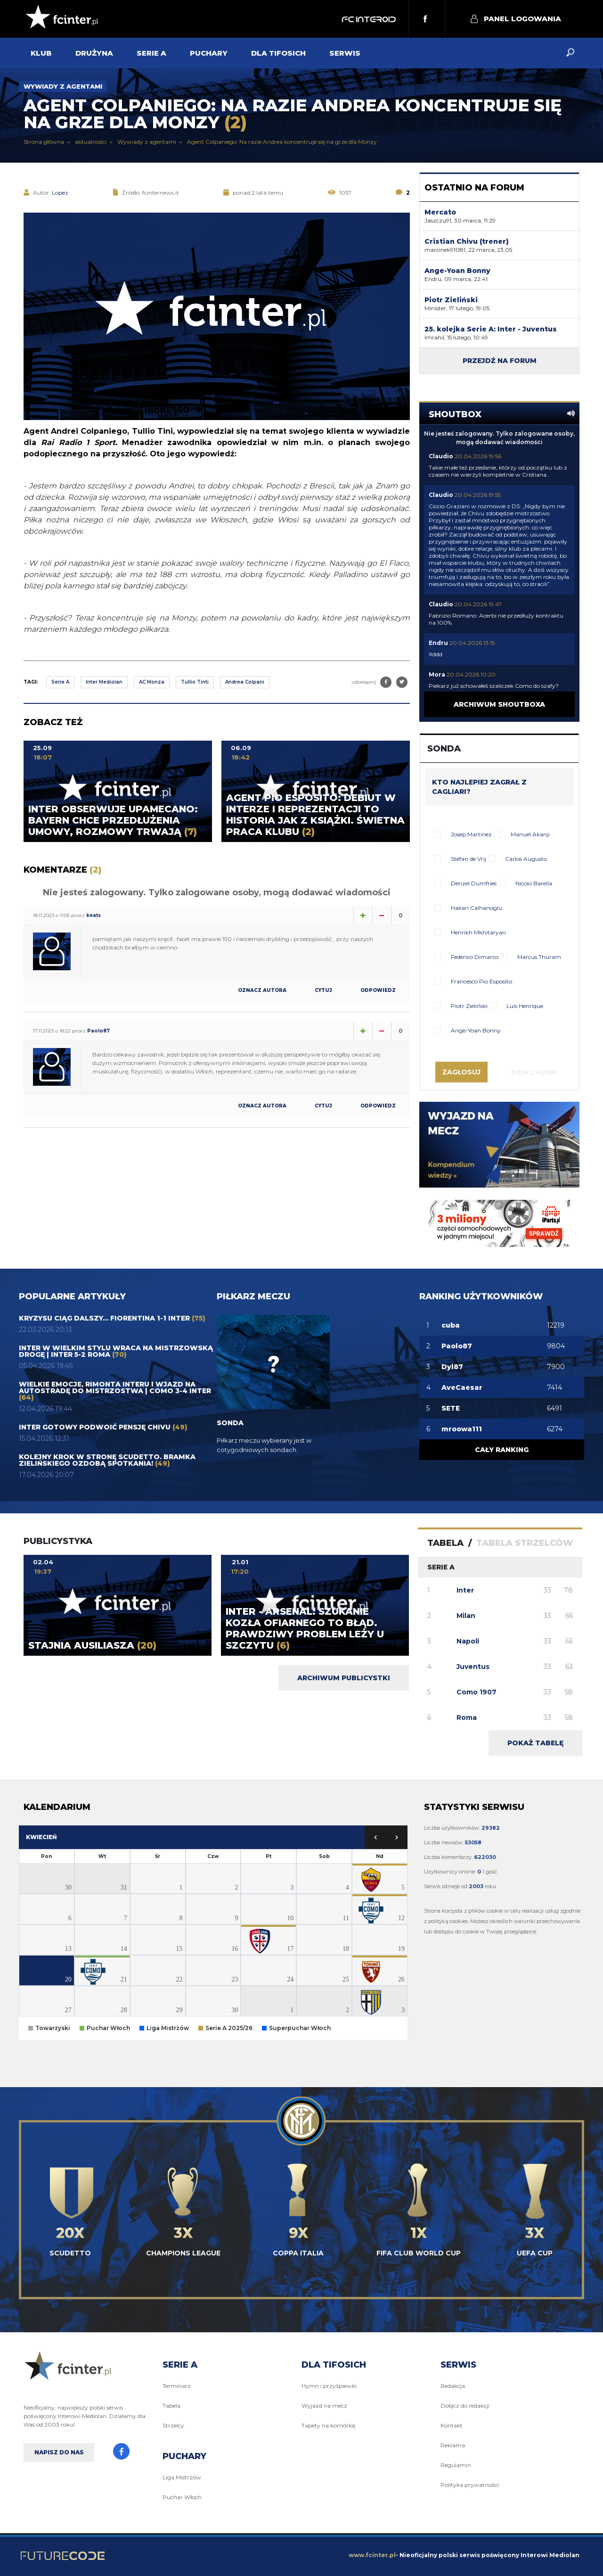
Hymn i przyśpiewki (329, 2385)
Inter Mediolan (104, 682)
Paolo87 (98, 1031)
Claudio (441, 456)
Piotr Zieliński (469, 1005)
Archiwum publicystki (343, 1678)
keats (93, 915)
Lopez (60, 192)
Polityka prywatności (469, 2484)
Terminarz (177, 2385)
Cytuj (323, 990)
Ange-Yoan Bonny (476, 1030)
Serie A (60, 682)
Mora (437, 674)
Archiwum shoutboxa (499, 704)
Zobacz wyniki (533, 1072)
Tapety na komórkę (328, 2425)
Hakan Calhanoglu (476, 907)
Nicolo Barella (533, 883)
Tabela (171, 2405)
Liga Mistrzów (182, 2477)
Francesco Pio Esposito (481, 981)
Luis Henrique (524, 1005)
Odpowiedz (378, 990)
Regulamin (455, 2465)
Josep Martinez (471, 834)
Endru (438, 642)
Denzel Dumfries (474, 883)
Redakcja (452, 2385)
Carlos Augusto (526, 858)
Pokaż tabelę (535, 1743)
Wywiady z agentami (63, 86)
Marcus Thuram (539, 956)
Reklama (452, 2445)
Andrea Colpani (244, 682)
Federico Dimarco (474, 956)
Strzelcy (173, 2425)
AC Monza (151, 682)
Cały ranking (502, 1449)
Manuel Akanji (530, 834)
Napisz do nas (59, 2452)
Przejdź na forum (500, 360)
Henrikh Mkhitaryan (478, 932)
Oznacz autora (262, 990)
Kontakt (451, 2425)
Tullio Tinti (195, 682)
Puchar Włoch (182, 2497)
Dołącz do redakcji (464, 2405)
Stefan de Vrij (468, 858)
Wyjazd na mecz (324, 2405)
